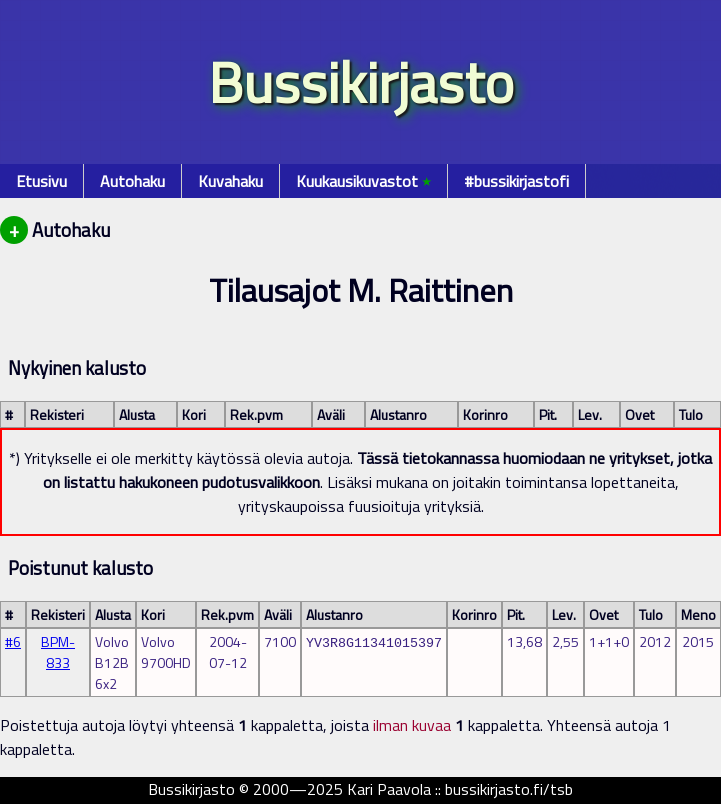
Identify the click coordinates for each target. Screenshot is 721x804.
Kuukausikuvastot (363, 181)
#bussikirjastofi (516, 181)
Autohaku (132, 181)
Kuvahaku (230, 181)
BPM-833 (58, 652)
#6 (13, 641)
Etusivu (41, 181)
